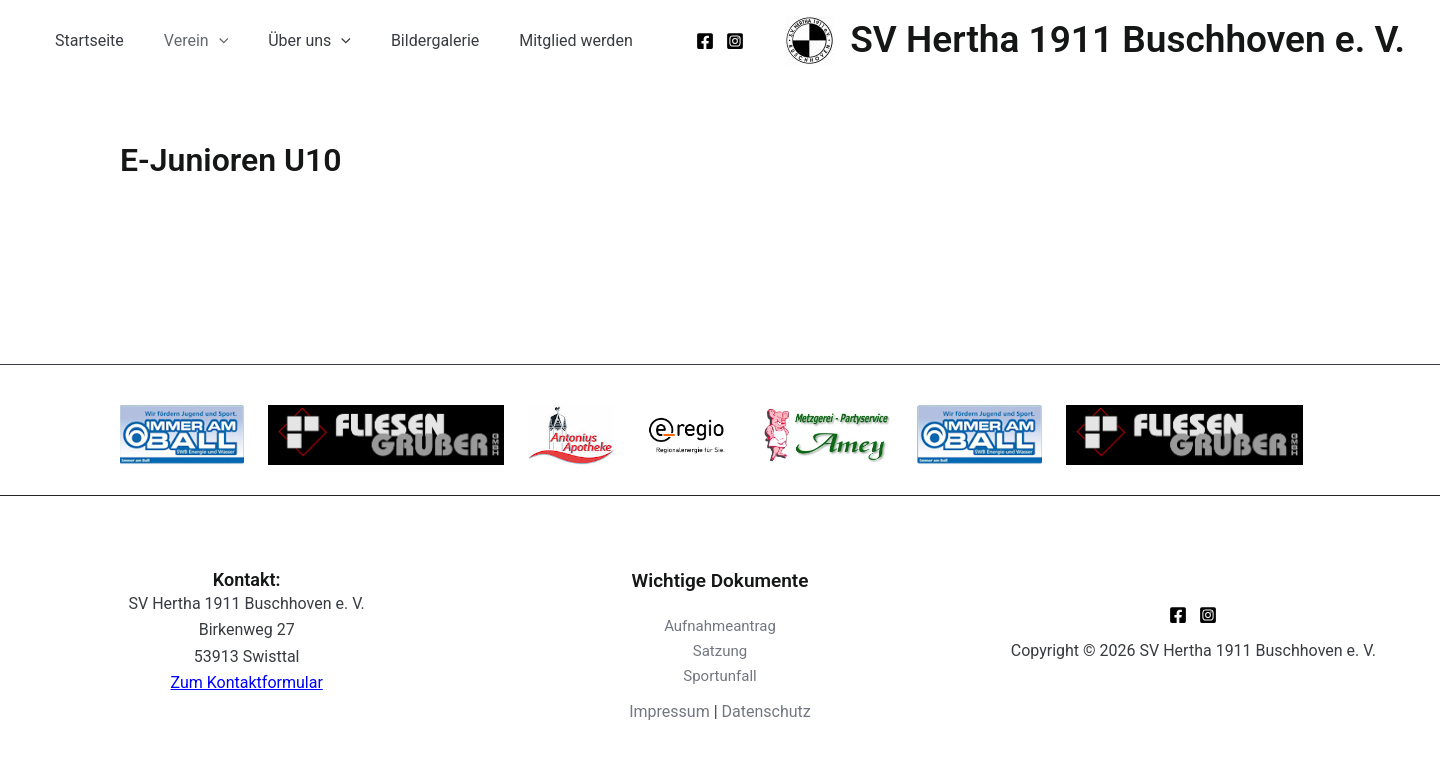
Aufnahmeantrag (720, 626)
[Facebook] (705, 41)
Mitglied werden (539, 40)
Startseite (85, 40)
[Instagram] (735, 41)
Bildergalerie (407, 40)
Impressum (669, 711)
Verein (184, 41)
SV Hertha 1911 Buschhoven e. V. (1127, 39)
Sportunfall (719, 676)
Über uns (289, 41)
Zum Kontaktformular (247, 682)
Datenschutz (766, 711)
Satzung (720, 651)
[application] (207, 41)
